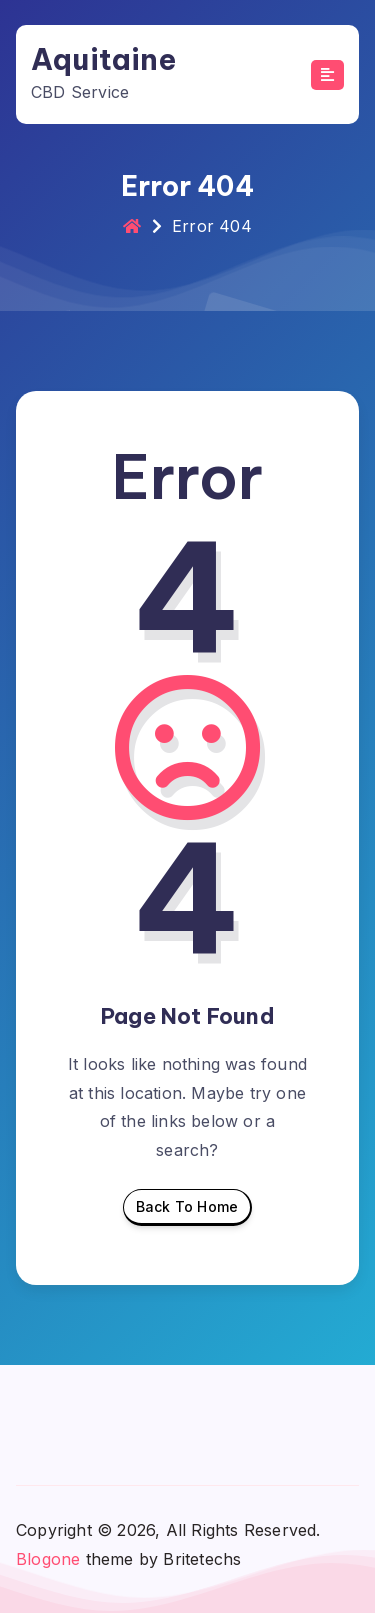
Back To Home (187, 1212)
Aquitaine (103, 59)
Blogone (48, 1559)
